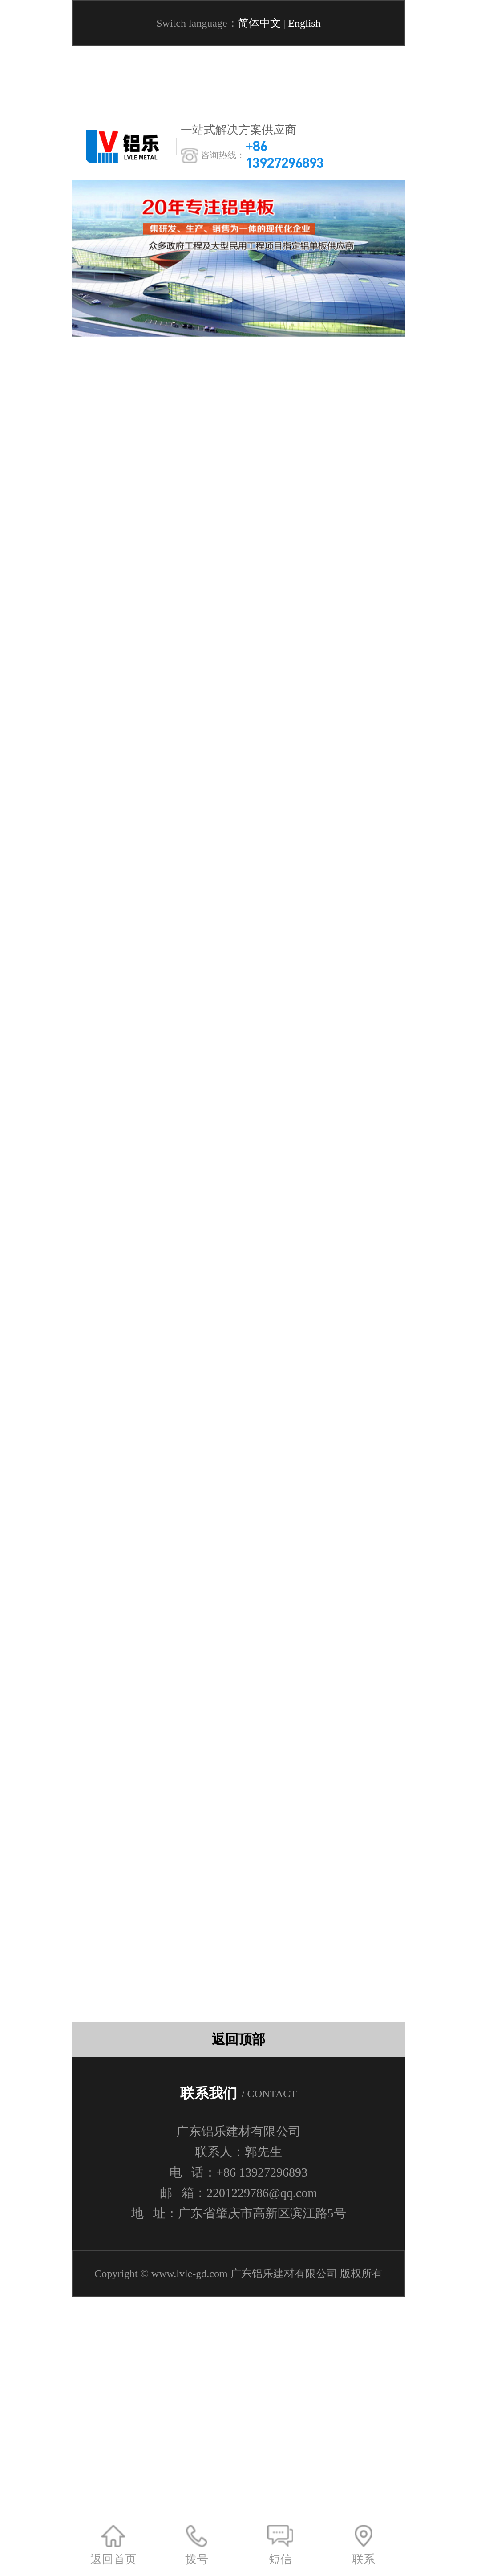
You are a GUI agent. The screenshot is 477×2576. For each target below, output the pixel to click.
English (304, 23)
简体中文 (259, 23)
